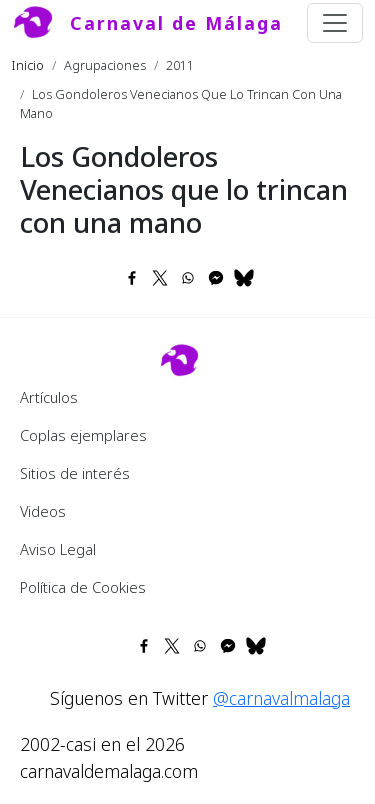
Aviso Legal (58, 549)
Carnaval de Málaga (176, 23)
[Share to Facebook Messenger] (216, 278)
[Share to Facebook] (132, 278)
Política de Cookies (83, 587)
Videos (43, 511)
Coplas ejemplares (83, 435)
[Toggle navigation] (335, 23)
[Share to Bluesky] (244, 278)
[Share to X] (160, 278)
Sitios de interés (75, 473)
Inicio (28, 65)
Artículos (49, 397)
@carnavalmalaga (281, 698)
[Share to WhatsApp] (188, 278)
